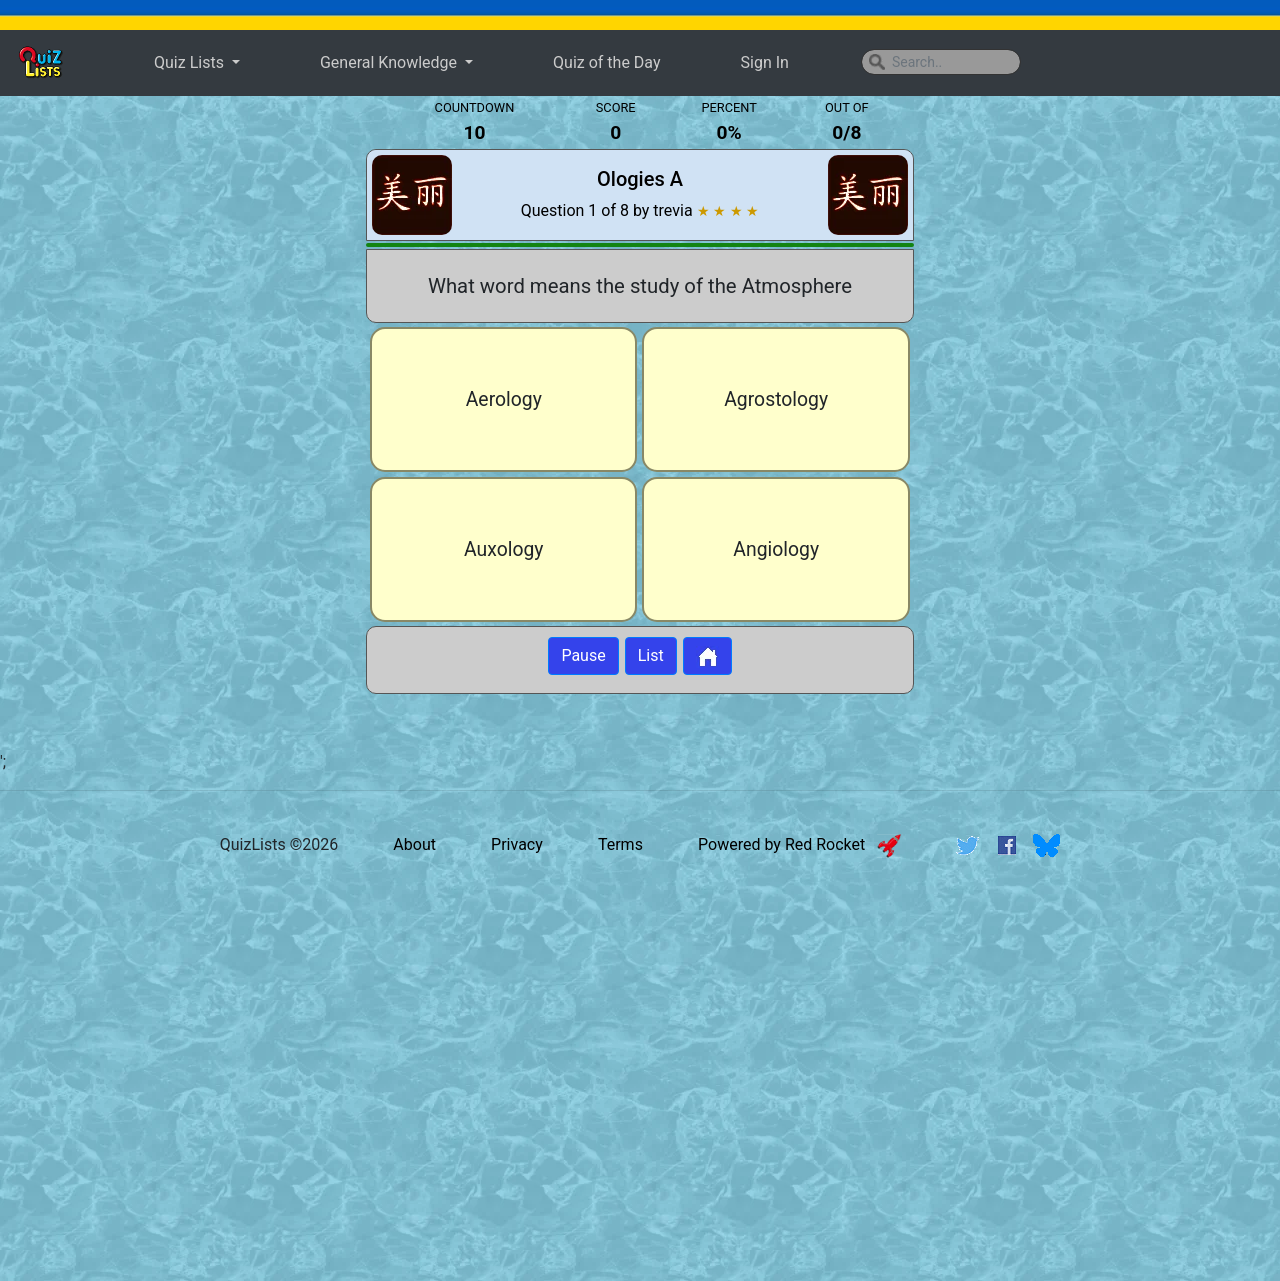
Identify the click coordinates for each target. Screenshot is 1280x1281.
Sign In (765, 62)
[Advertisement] (173, 424)
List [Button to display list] (651, 656)
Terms (620, 845)
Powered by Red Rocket (799, 845)
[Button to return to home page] (707, 657)
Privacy (517, 845)
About (414, 845)
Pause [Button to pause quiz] (583, 656)
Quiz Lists (191, 62)
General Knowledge (390, 62)
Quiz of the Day (606, 62)
